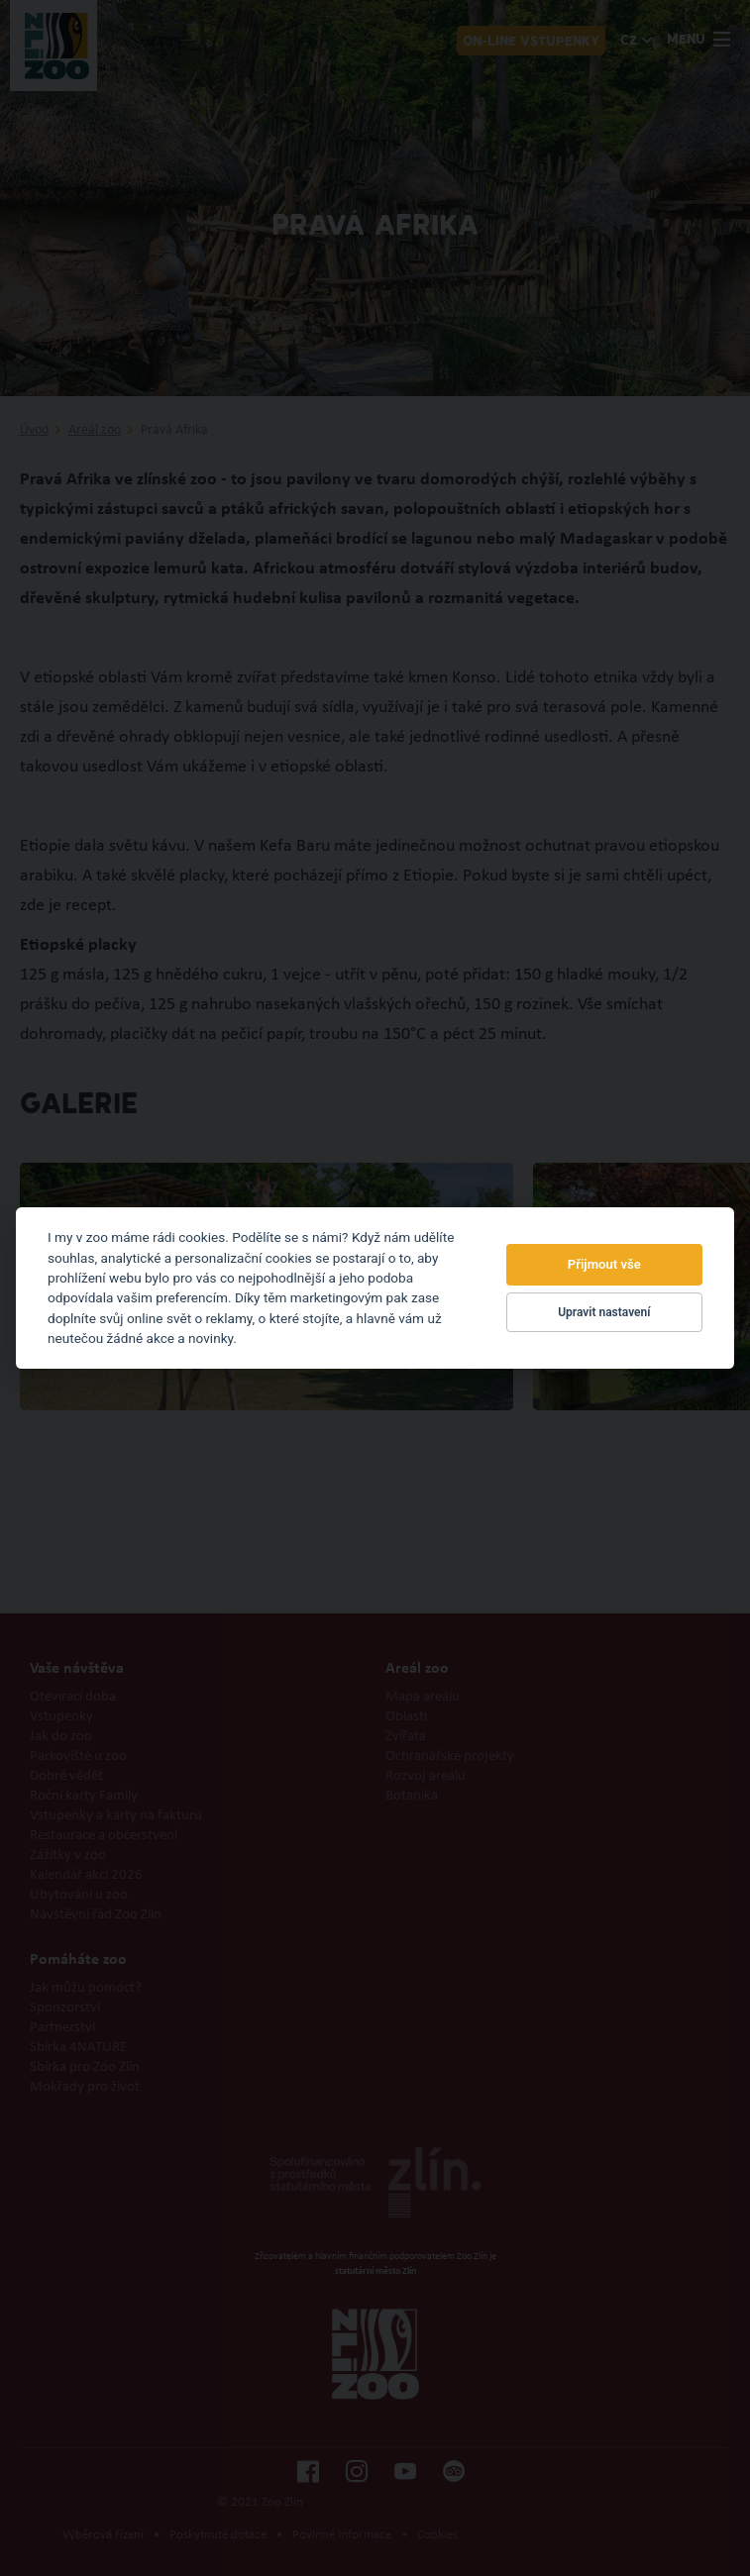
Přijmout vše (604, 1264)
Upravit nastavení (604, 1312)
